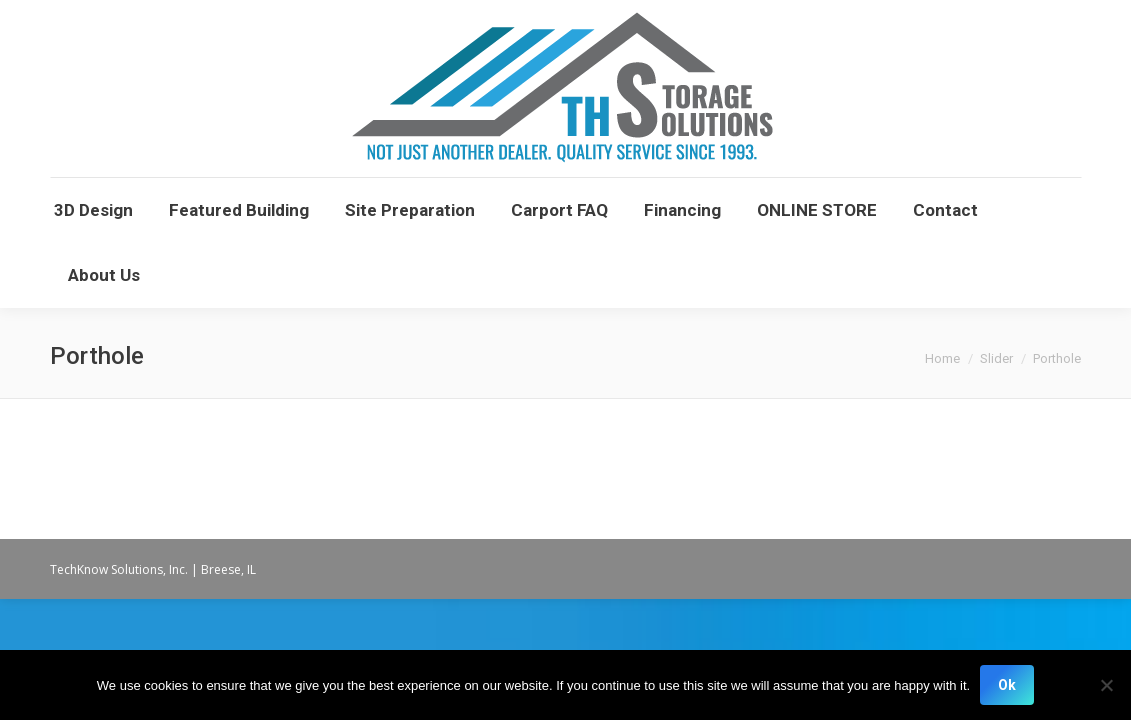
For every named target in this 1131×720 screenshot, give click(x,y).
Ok (1007, 685)
